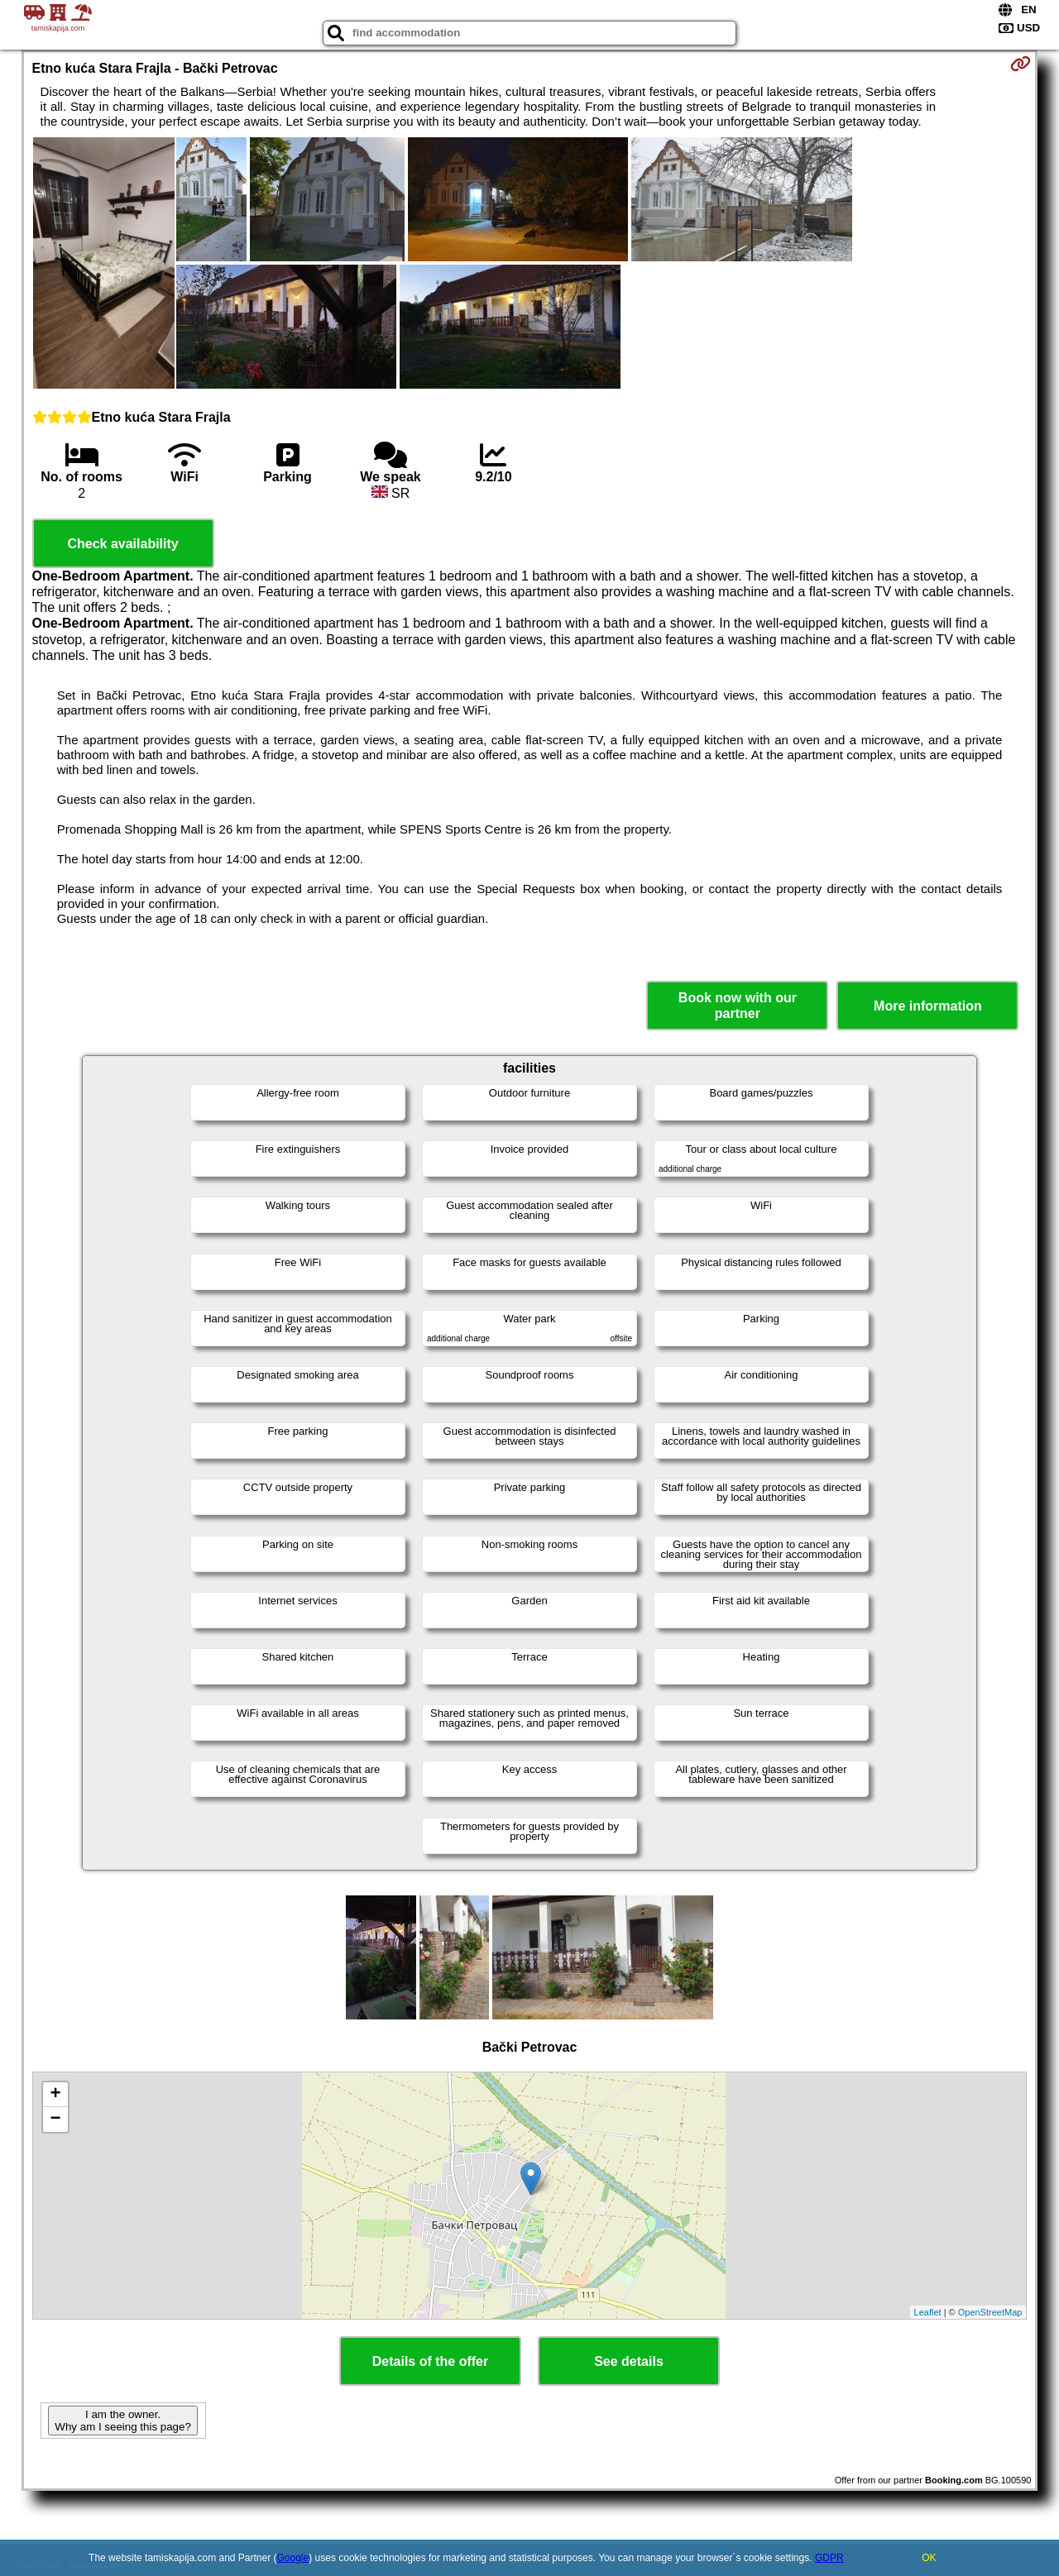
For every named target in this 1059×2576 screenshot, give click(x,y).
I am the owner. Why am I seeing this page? (122, 2420)
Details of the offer (430, 2361)
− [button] (55, 2119)
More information (928, 1006)
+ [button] (55, 2094)
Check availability (122, 544)
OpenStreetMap (990, 2312)
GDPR (829, 2558)
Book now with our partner (737, 1005)
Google (293, 2558)
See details (629, 2361)
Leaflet (928, 2312)
